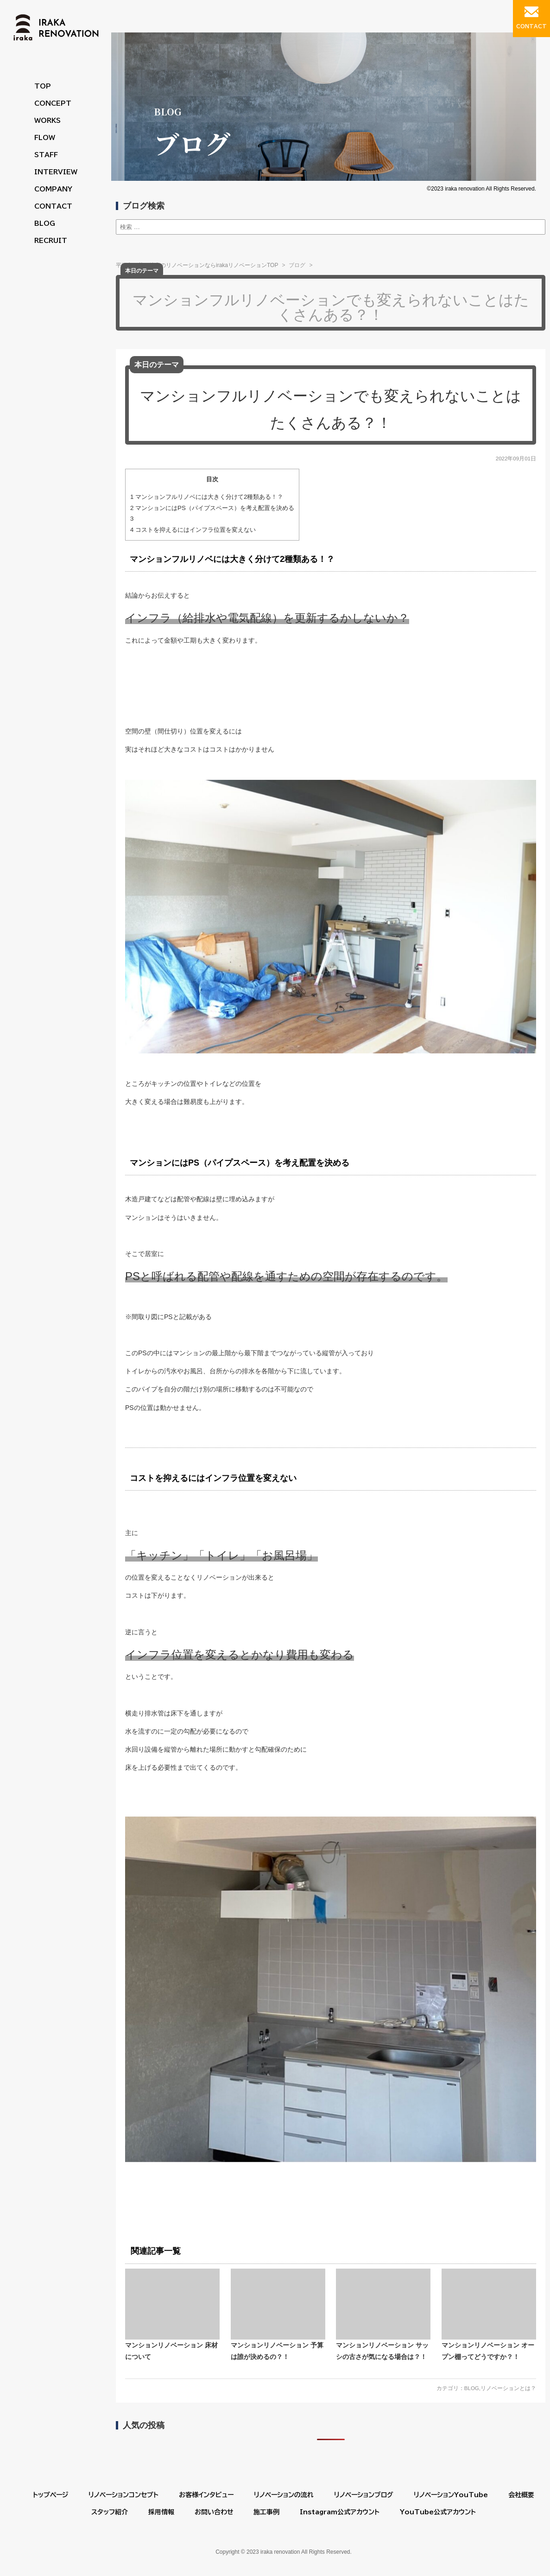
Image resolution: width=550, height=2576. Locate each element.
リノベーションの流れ (284, 2495)
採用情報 (161, 2512)
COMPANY (53, 189)
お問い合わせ (214, 2512)
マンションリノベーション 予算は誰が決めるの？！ (278, 2314)
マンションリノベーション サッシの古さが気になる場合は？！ (383, 2314)
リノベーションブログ (363, 2495)
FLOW (44, 137)
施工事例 (266, 2512)
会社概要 (521, 2495)
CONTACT (53, 206)
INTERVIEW (55, 172)
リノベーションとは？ (508, 2388)
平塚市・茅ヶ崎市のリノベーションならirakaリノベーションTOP (197, 265)
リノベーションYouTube (451, 2495)
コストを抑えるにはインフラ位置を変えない (193, 529)
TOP (42, 86)
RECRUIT (50, 240)
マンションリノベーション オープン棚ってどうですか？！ (489, 2314)
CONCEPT (52, 103)
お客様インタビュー (206, 2495)
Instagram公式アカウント (339, 2512)
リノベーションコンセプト (123, 2495)
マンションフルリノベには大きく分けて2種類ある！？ (207, 496)
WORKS (47, 120)
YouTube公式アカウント (438, 2512)
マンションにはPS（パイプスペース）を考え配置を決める (212, 507)
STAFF (46, 155)
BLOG (44, 223)
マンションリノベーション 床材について (172, 2314)
